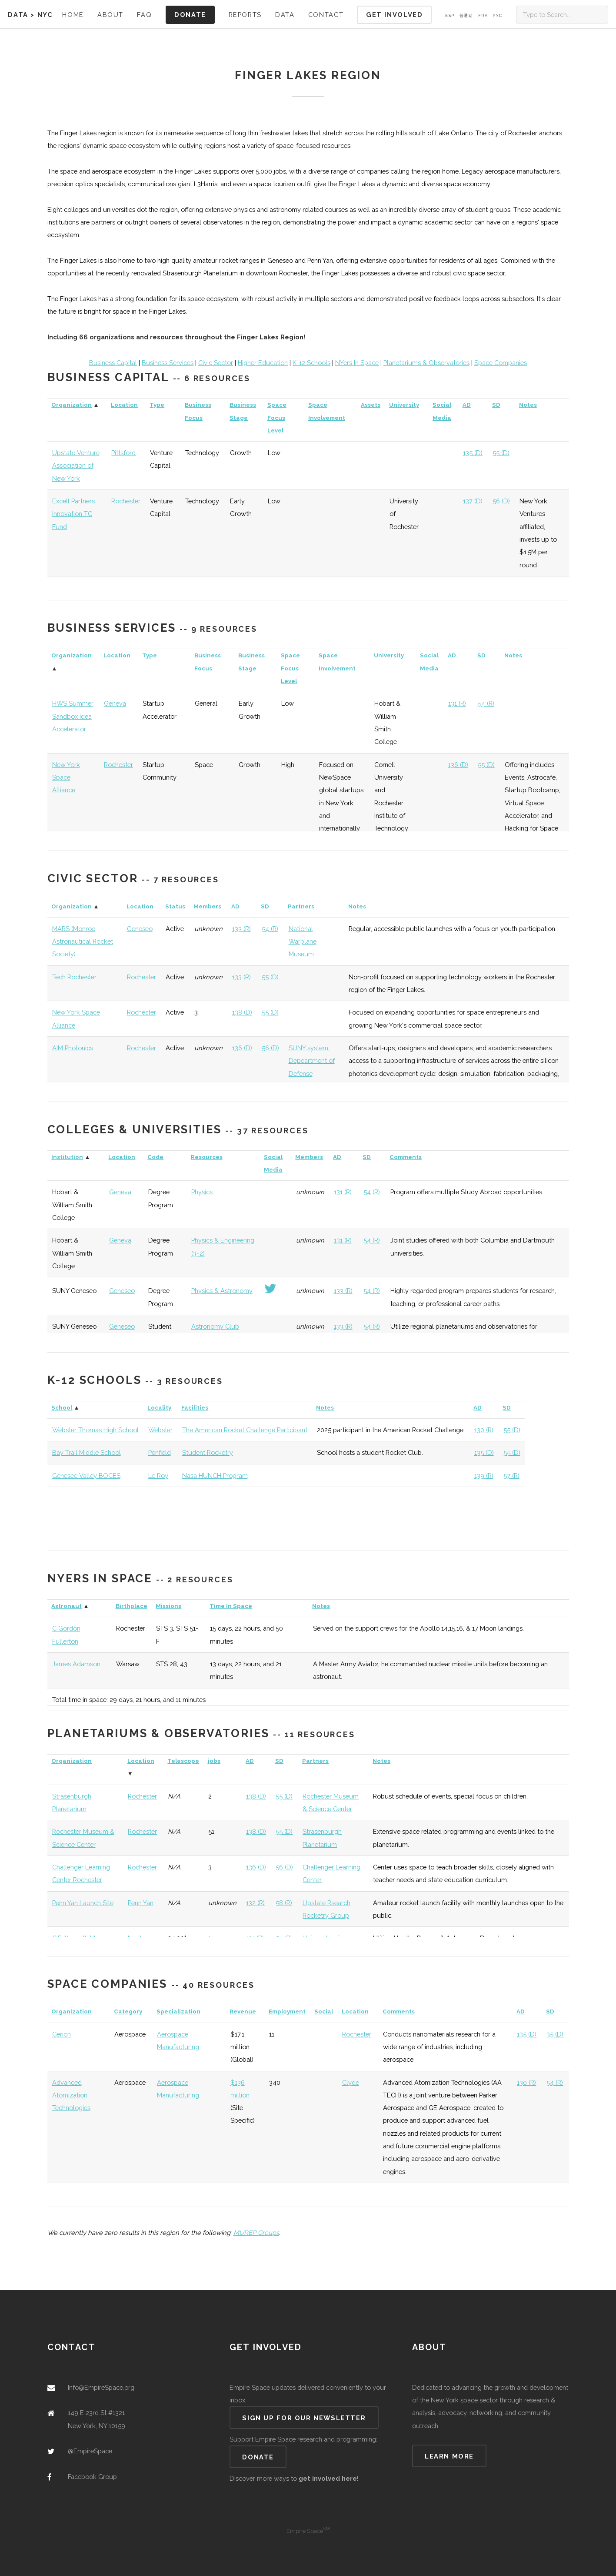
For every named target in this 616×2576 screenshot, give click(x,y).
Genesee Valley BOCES (86, 1475)
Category (128, 2011)
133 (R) (241, 928)
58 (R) (284, 1902)
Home (72, 14)
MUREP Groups (256, 2232)
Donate (190, 14)
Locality (159, 1407)
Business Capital (113, 362)
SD (496, 405)
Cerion (61, 2034)
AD (467, 405)
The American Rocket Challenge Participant (244, 1430)
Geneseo (140, 928)
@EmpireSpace (90, 2451)
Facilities (194, 1407)
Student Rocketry (207, 1452)
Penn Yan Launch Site (82, 1902)
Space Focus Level (276, 418)
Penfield (159, 1452)
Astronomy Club (215, 1326)
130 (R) (483, 1430)
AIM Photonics (72, 1048)
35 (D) (554, 2034)
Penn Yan (140, 1902)
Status (175, 906)
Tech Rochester (74, 977)
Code (155, 1157)
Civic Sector (215, 362)
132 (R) (255, 1902)
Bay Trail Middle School (86, 1452)
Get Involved (394, 14)
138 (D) (242, 1012)
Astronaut (66, 1606)
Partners (301, 906)
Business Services (167, 362)
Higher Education (263, 362)
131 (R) (457, 703)
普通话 (466, 15)
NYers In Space (357, 362)
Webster (160, 1430)
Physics (202, 1192)
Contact (325, 14)
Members (207, 906)
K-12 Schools (311, 362)
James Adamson (76, 1664)
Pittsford (123, 452)
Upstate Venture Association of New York (76, 465)
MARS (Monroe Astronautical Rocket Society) (82, 941)
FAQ (144, 14)
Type (157, 405)
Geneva (115, 703)
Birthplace (131, 1606)
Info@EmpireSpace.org (101, 2387)
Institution (67, 1157)
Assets (370, 405)
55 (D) (501, 452)
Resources (207, 1157)
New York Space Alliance (66, 777)
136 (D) (458, 764)
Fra (483, 15)
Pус (498, 15)
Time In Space (231, 1606)
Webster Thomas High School (95, 1430)
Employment (287, 2011)
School (61, 1407)
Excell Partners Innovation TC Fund (73, 513)
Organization (71, 405)
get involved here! (329, 2478)
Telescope (183, 1761)
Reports (245, 14)
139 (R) (483, 1475)
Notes (528, 405)
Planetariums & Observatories (426, 362)
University (404, 405)
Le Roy (158, 1475)
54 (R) (486, 703)
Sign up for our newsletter (304, 2418)
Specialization (178, 2011)
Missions (168, 1606)
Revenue (243, 2011)
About (110, 14)
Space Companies (500, 362)
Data (18, 14)
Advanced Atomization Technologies (71, 2095)
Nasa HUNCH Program (215, 1475)
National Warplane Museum (302, 941)
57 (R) (511, 1475)
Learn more (449, 2456)
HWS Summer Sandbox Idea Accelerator (72, 716)
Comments (406, 1157)
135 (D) (473, 452)
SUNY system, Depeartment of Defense (312, 1060)
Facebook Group (92, 2476)
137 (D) (473, 501)
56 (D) (501, 501)
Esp (450, 15)
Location (124, 405)
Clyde (350, 2082)
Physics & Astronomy (222, 1290)
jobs (214, 1761)
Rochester (125, 501)
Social (323, 2011)
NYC (45, 14)
